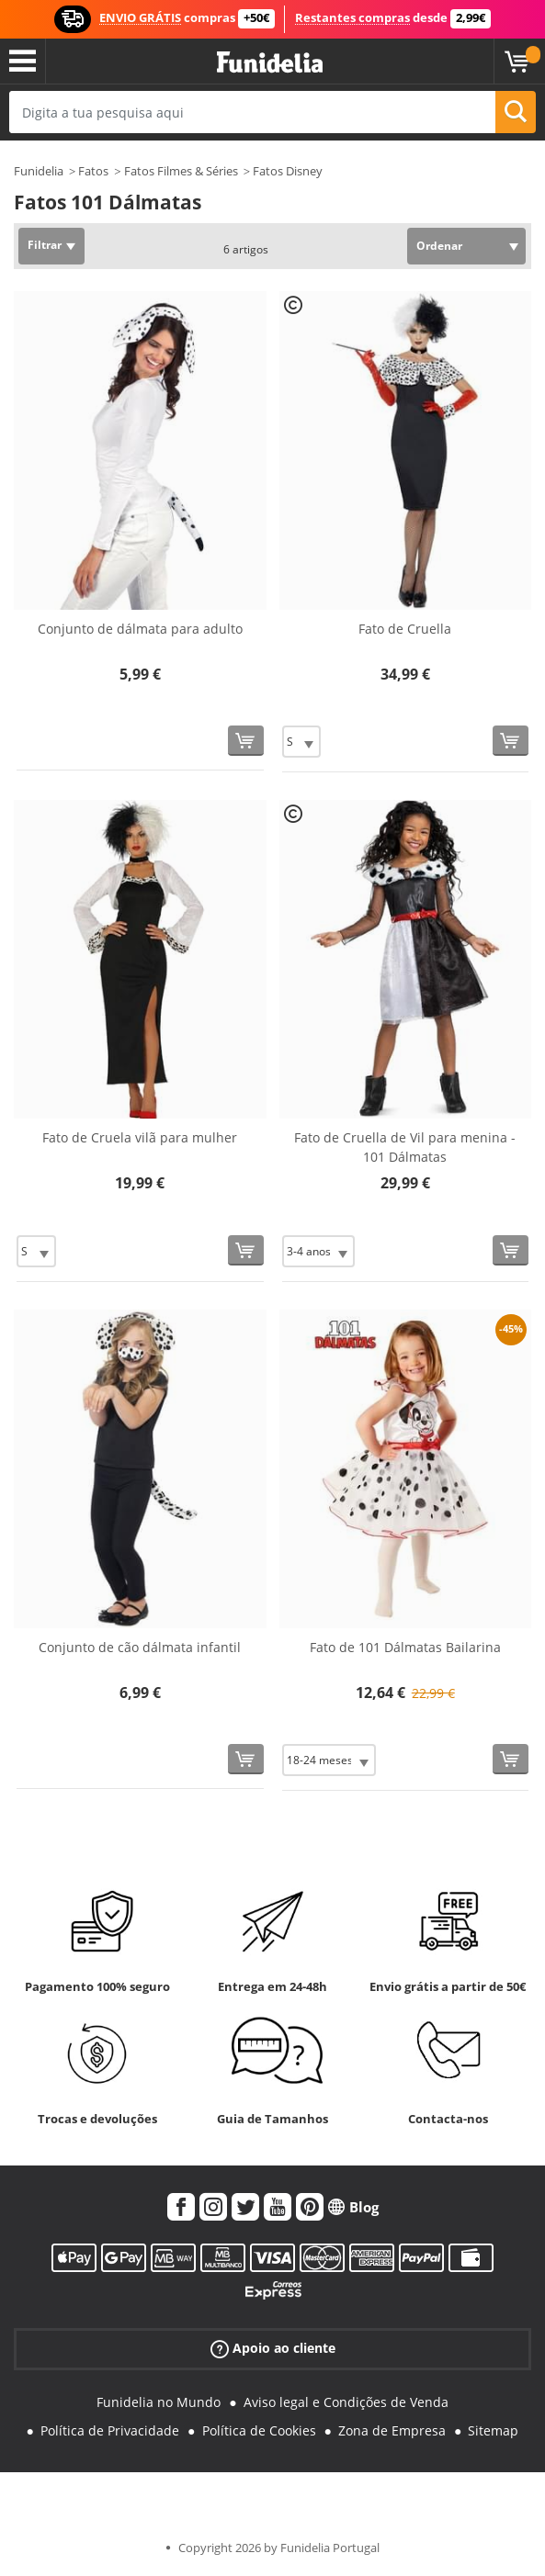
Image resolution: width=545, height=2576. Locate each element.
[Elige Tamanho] (302, 742)
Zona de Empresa (392, 2430)
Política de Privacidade (109, 2430)
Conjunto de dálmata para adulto (140, 628)
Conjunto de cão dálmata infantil (140, 1647)
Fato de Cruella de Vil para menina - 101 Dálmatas (405, 1147)
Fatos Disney (288, 171)
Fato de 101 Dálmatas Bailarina (405, 1647)
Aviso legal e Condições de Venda (346, 2402)
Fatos (93, 171)
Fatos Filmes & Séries (181, 171)
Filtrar (45, 245)
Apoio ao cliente (272, 2348)
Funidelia (38, 171)
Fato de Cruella (404, 628)
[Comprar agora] (246, 741)
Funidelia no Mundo (159, 2402)
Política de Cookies (259, 2430)
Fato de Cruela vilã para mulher (139, 1137)
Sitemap (493, 2430)
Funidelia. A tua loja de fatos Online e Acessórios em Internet (270, 62)
